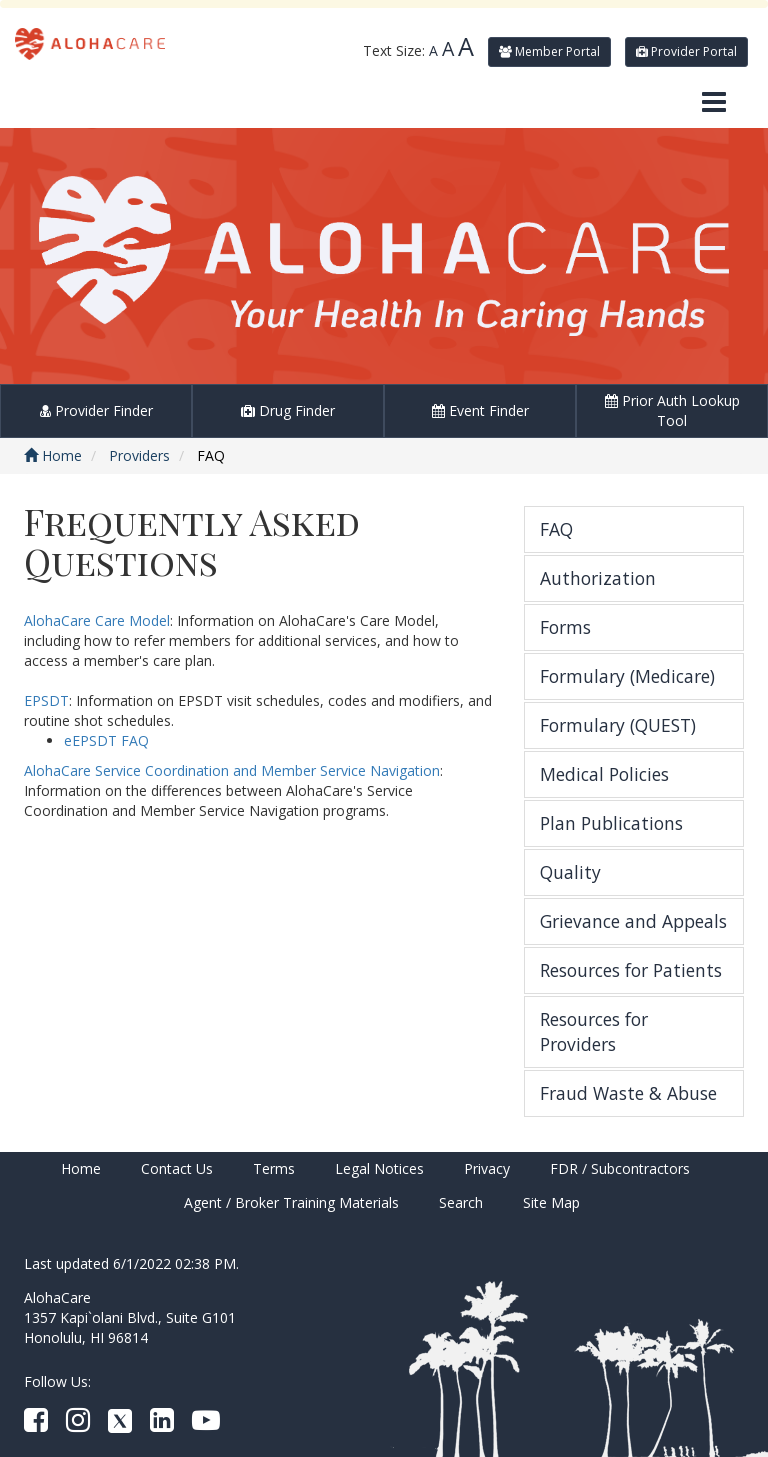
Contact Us (177, 1168)
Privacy (487, 1168)
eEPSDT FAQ (106, 740)
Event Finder (480, 410)
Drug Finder (288, 410)
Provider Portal (686, 51)
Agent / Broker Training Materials (291, 1202)
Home (53, 455)
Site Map (551, 1202)
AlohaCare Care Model (97, 620)
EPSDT (46, 700)
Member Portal (549, 51)
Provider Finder (96, 410)
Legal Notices (379, 1168)
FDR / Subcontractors (620, 1168)
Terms (274, 1168)
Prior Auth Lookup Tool (672, 410)
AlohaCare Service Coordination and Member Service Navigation (232, 770)
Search (461, 1202)
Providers (139, 455)
